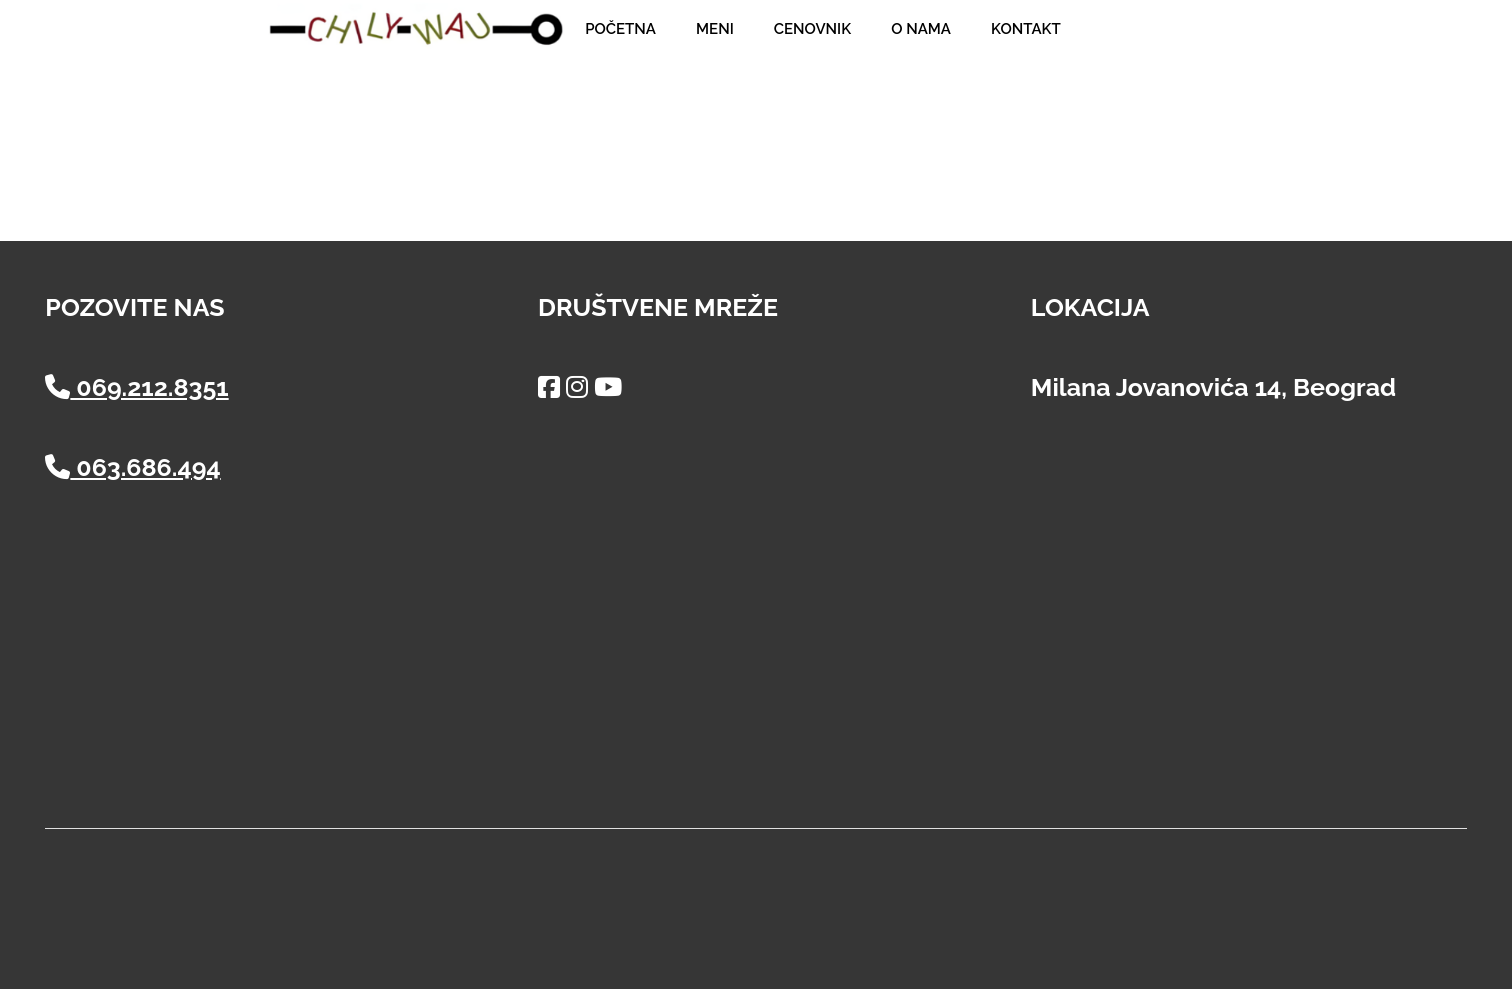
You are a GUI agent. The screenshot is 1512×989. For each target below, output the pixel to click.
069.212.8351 (136, 387)
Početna (620, 29)
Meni (715, 29)
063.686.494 (132, 467)
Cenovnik (812, 29)
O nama (921, 29)
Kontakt (1026, 29)
